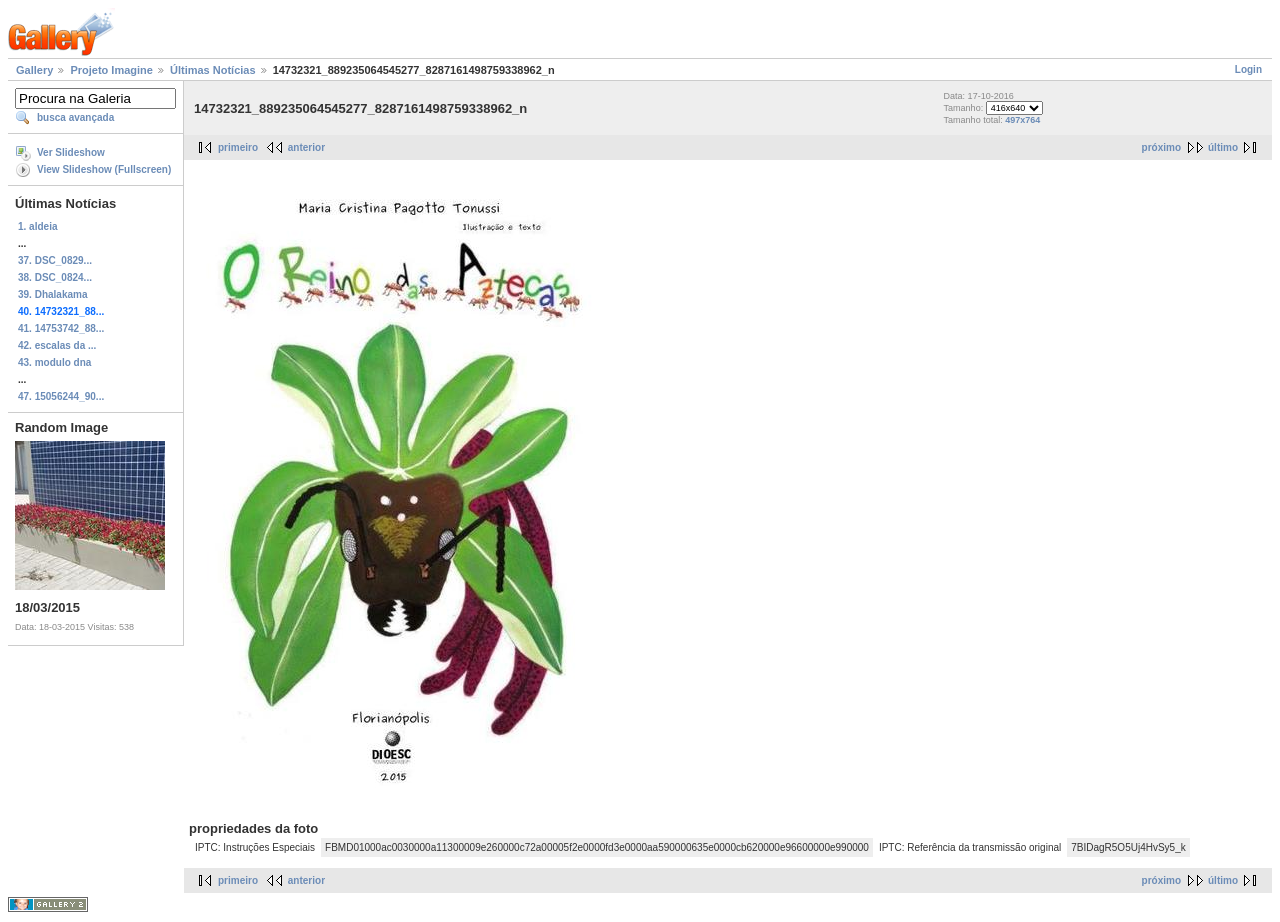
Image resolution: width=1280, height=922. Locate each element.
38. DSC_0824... (55, 277)
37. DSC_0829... (55, 260)
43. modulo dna (54, 362)
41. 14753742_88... (61, 328)
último (1223, 147)
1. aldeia (37, 226)
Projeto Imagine (111, 70)
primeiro (238, 147)
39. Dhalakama (53, 294)
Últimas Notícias (213, 70)
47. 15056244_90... (61, 396)
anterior (306, 147)
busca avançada (75, 117)
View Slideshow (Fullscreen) (104, 169)
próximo (1161, 147)
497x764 (1022, 120)
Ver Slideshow (71, 152)
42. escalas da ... (57, 345)
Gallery (34, 70)
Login (1248, 69)
